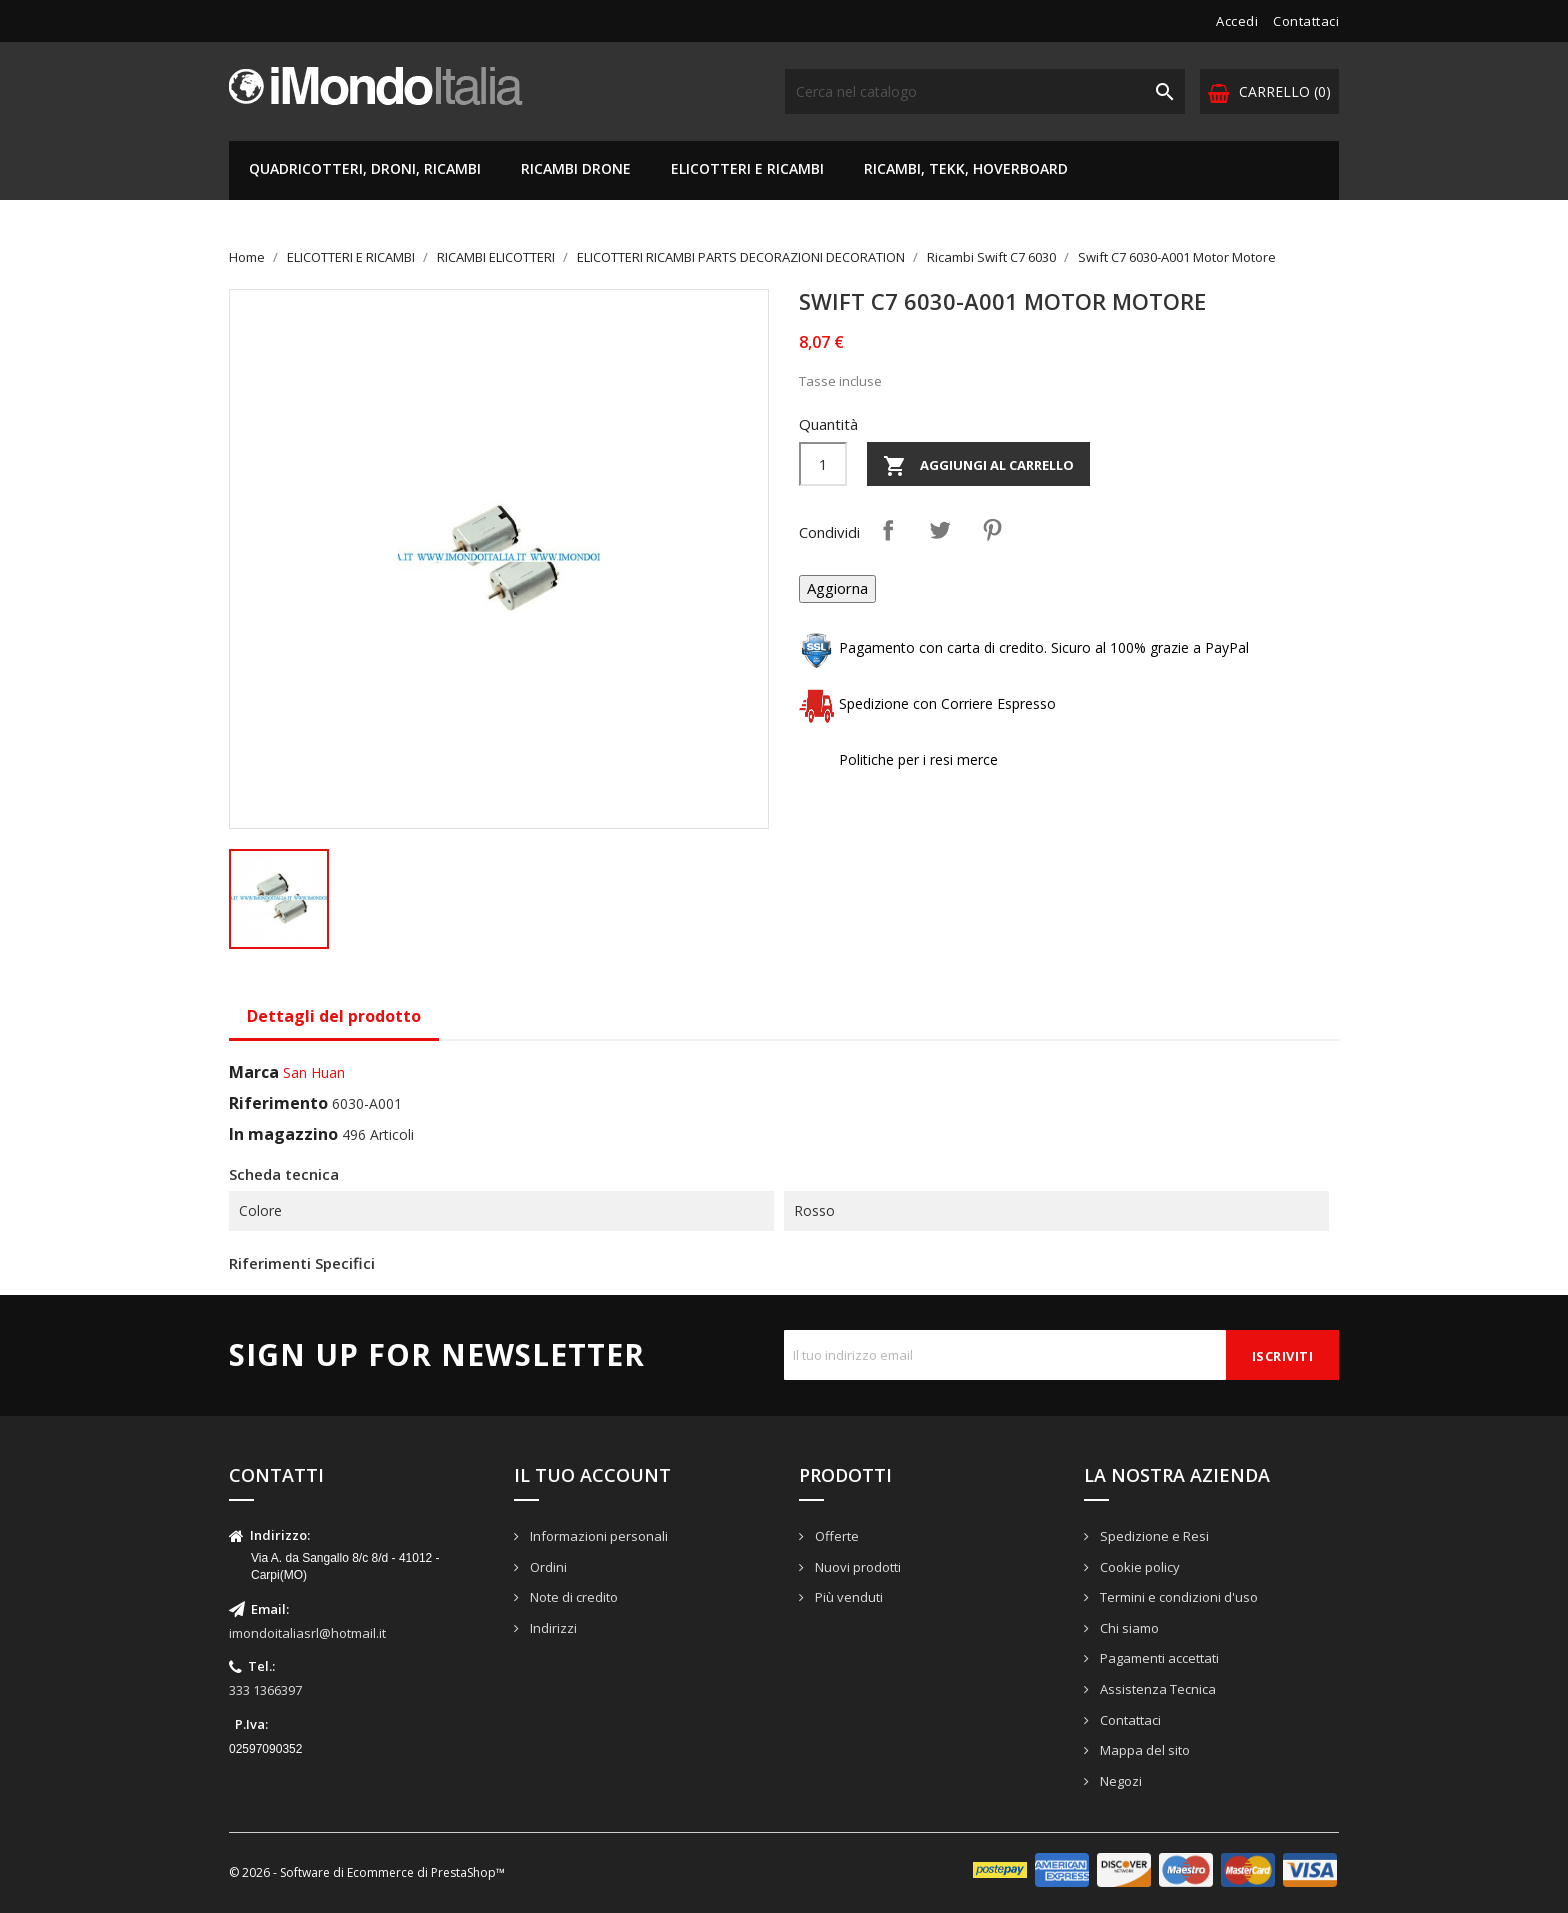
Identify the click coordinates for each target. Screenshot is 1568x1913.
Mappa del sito (1143, 1750)
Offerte (835, 1536)
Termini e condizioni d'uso (1177, 1597)
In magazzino (283, 1134)
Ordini (547, 1567)
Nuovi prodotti (856, 1567)
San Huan (314, 1072)
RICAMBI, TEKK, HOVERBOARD (966, 168)
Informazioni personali (597, 1536)
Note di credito (572, 1597)
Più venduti (847, 1597)
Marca (254, 1072)
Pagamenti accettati (1158, 1658)
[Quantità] (823, 464)
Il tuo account (592, 1475)
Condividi (888, 530)
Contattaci (1306, 21)
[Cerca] (985, 91)
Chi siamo (1128, 1628)
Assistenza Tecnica (1156, 1689)
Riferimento (278, 1103)
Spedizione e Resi (1153, 1536)
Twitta (940, 530)
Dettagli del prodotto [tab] (334, 1016)
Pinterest (992, 530)
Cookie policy (1138, 1567)
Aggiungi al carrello (978, 466)
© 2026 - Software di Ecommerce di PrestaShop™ (367, 1872)
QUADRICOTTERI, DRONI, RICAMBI (365, 168)
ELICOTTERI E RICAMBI (747, 168)
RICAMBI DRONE (576, 168)
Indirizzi (552, 1628)
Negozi (1119, 1781)
